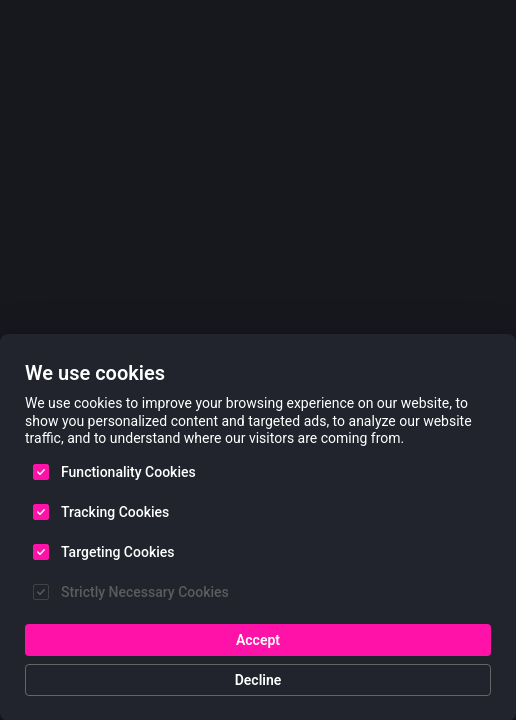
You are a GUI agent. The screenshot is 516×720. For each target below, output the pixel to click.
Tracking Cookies (115, 511)
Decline (258, 679)
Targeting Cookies (117, 551)
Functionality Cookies (128, 471)
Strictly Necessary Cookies (145, 591)
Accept (258, 639)
